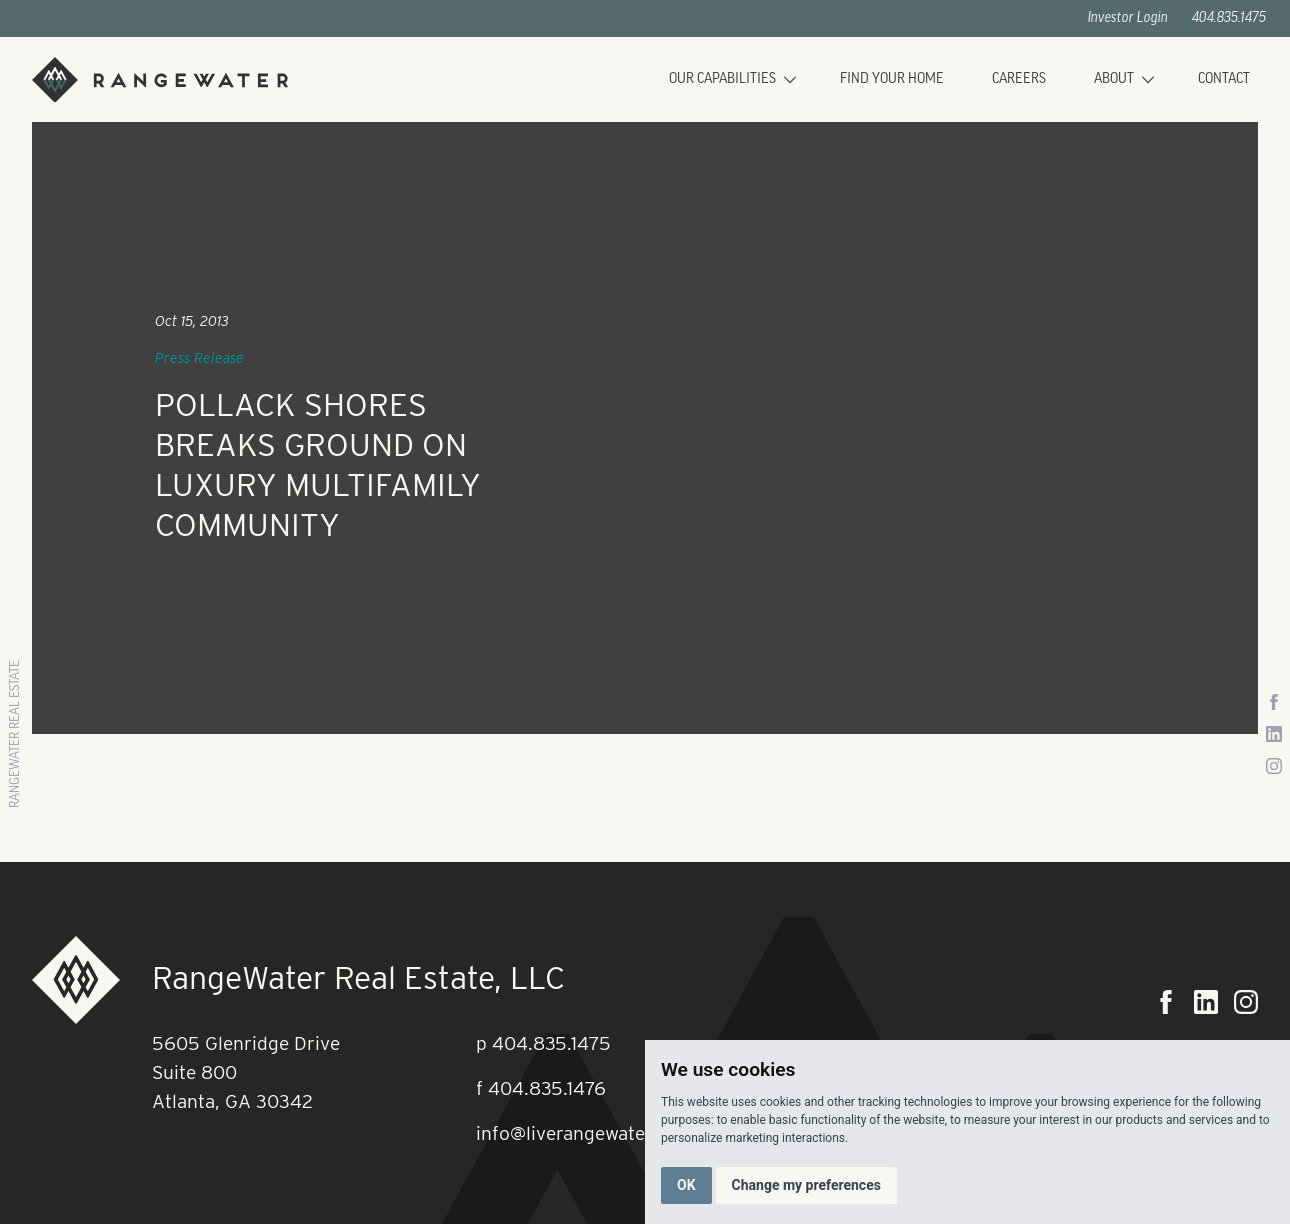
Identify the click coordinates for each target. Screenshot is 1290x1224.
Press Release (199, 358)
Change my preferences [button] (806, 1185)
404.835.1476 (547, 1088)
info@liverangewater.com (584, 1133)
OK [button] (686, 1185)
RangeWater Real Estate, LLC (358, 977)
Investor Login (1128, 18)
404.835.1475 (1229, 18)
